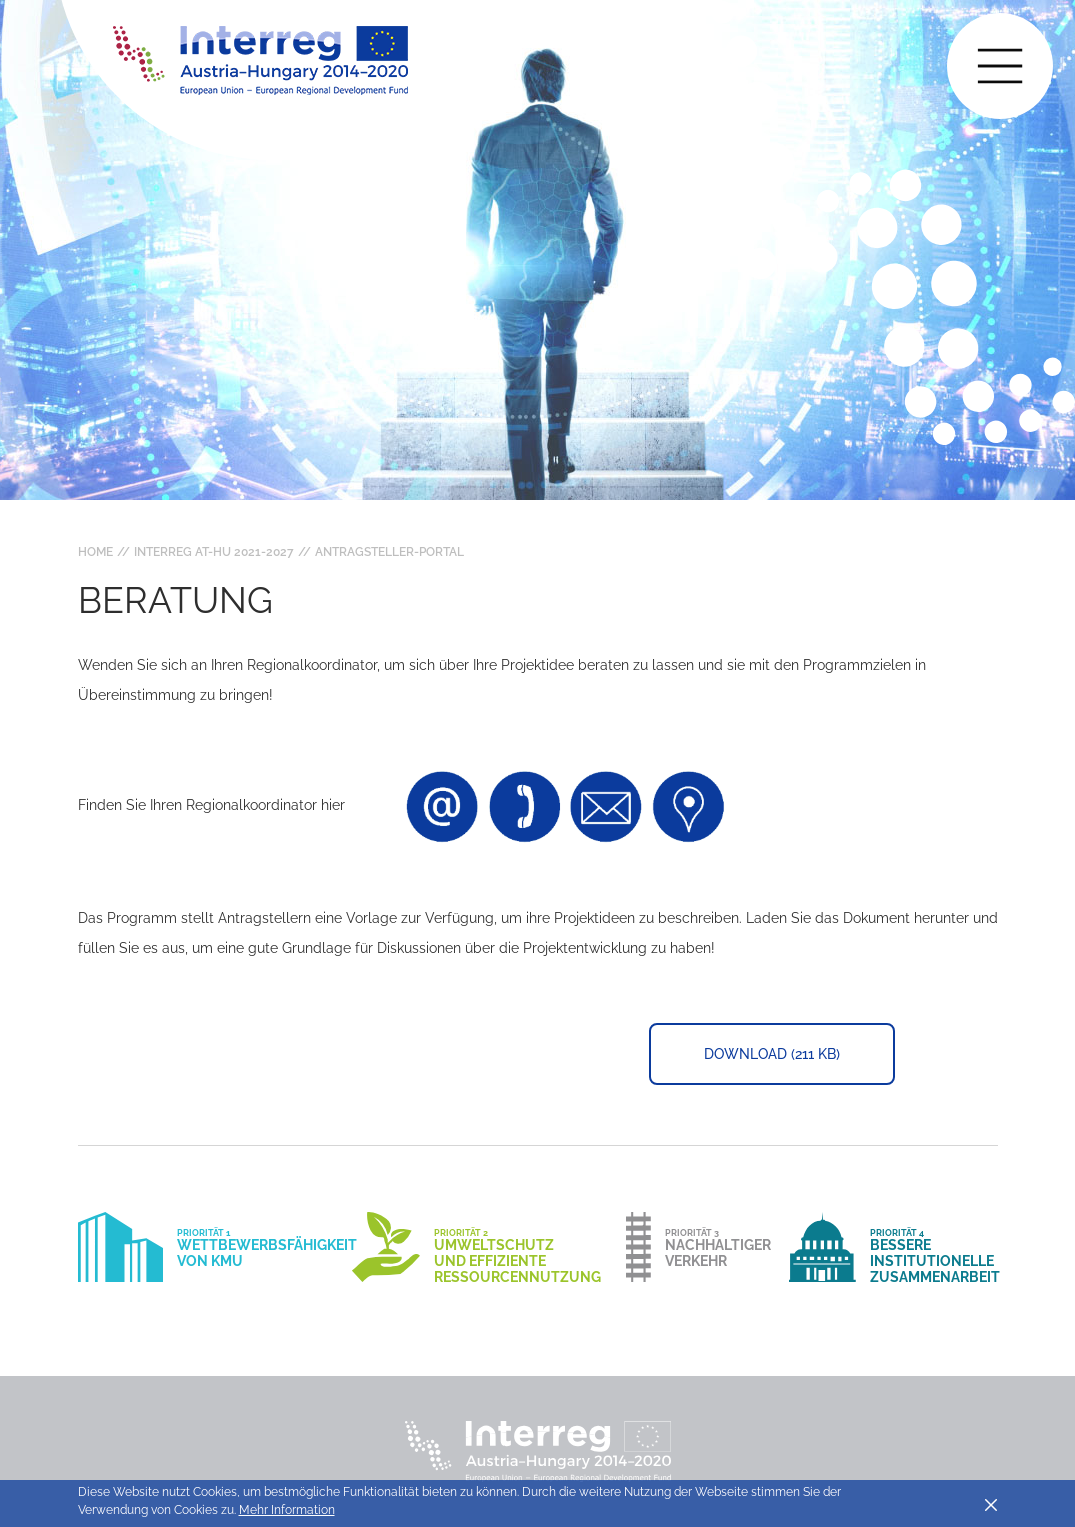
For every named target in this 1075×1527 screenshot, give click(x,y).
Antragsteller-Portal (389, 552)
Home (95, 552)
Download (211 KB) (772, 1054)
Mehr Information (287, 1510)
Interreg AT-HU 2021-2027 (214, 552)
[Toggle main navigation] (1000, 66)
